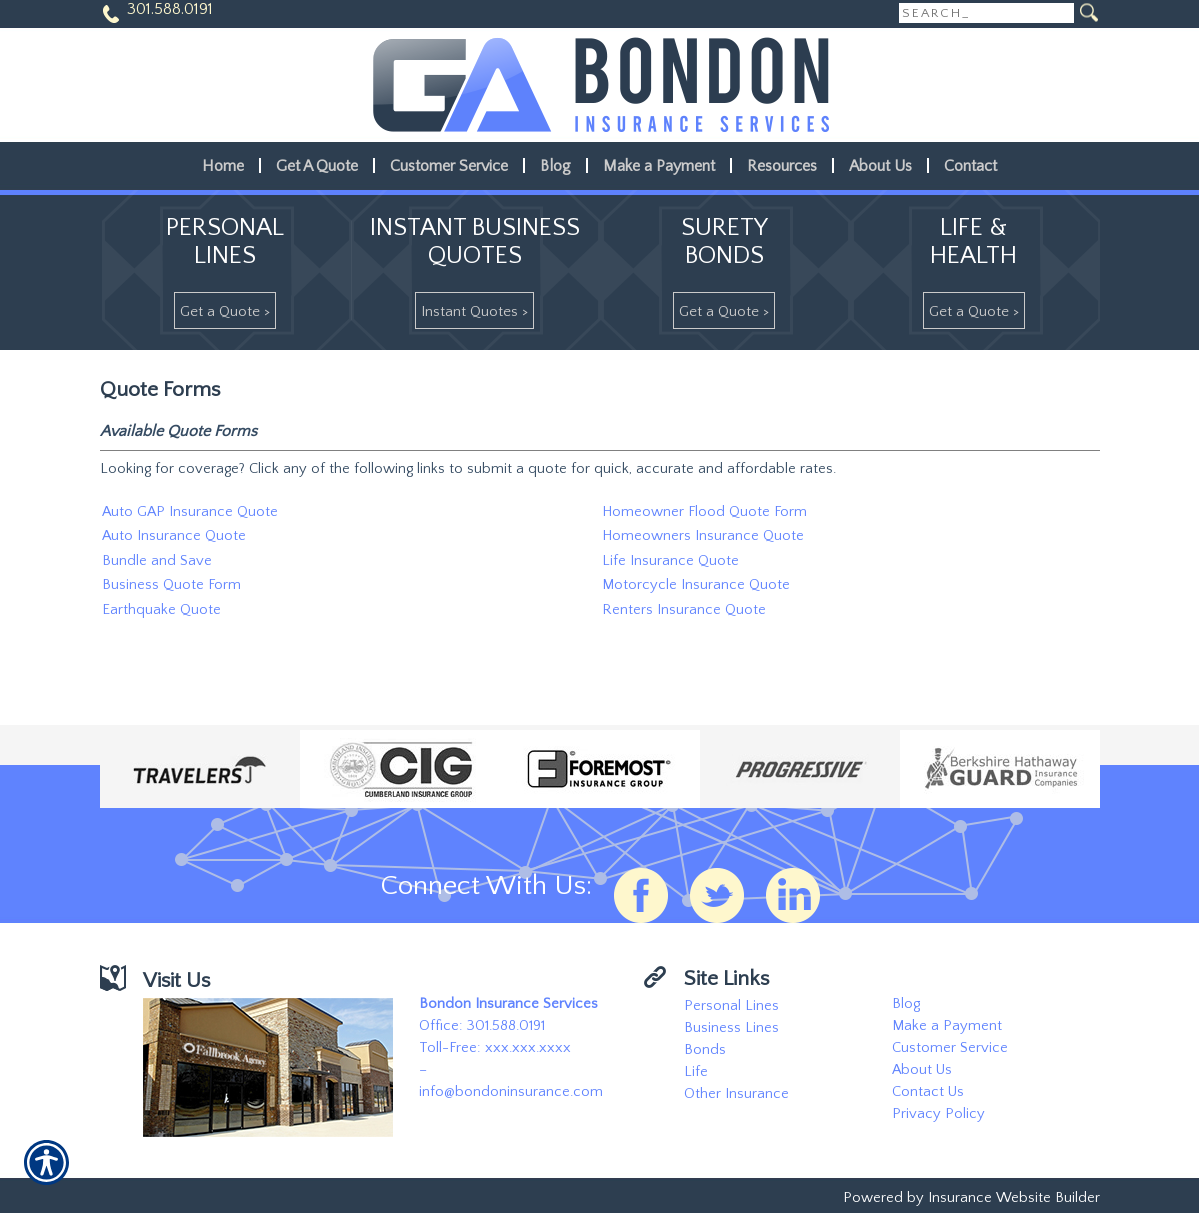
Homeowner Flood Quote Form (704, 512)
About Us (922, 1070)
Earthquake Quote (161, 610)
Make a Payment (947, 1026)
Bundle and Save (157, 561)
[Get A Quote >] (225, 310)
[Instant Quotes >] (474, 310)
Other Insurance (736, 1094)
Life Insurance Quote (670, 561)
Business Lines (731, 1028)
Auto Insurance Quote (174, 536)
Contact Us (928, 1092)
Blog (906, 1004)
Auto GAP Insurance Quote (190, 512)
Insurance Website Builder (1014, 1198)
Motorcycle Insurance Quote (696, 585)
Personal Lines (731, 1006)
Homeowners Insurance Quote (703, 536)
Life (696, 1072)
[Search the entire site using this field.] (986, 13)
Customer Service (950, 1048)
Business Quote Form (171, 585)
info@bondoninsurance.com (511, 1092)
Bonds (705, 1050)
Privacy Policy (938, 1114)
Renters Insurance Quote (684, 610)
